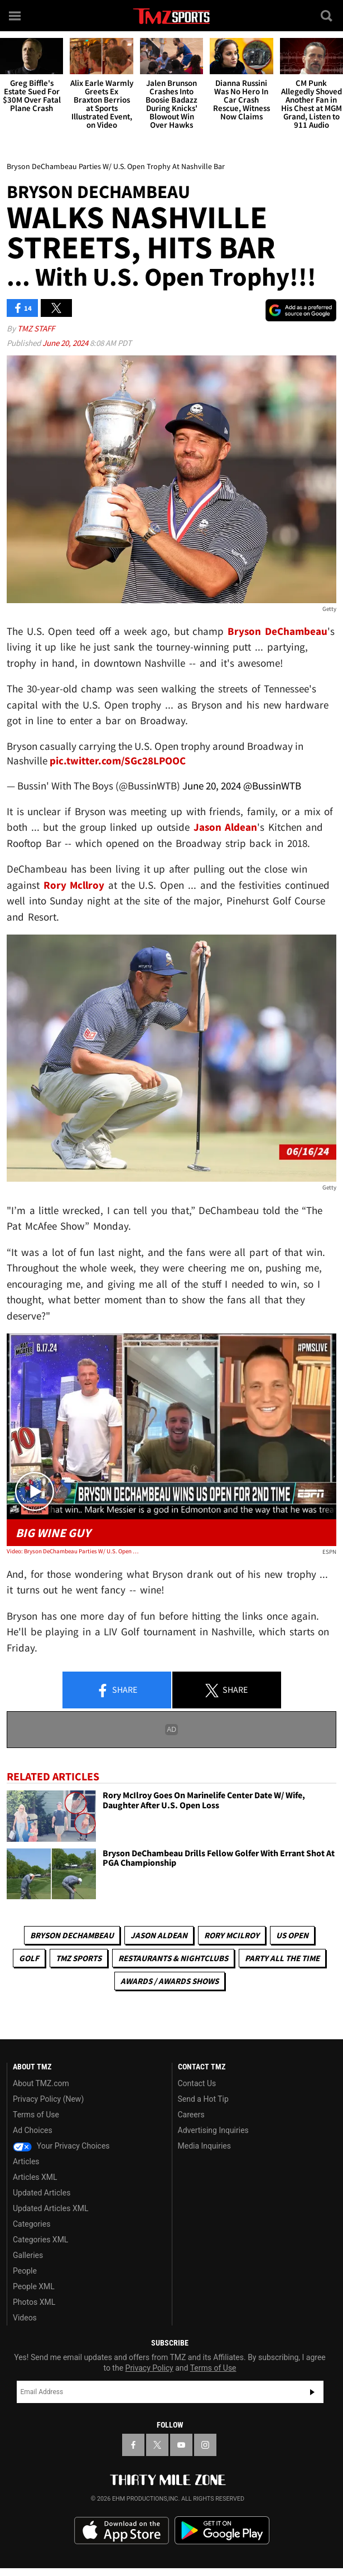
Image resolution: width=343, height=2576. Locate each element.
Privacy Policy (149, 2367)
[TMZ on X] (157, 2445)
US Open (292, 1935)
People (25, 2270)
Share (116, 1690)
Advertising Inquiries (213, 2130)
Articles (26, 2161)
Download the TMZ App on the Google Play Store (222, 2530)
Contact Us (197, 2083)
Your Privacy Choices (61, 2145)
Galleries (28, 2255)
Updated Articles (41, 2192)
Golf (29, 1958)
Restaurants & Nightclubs (173, 1958)
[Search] (327, 15)
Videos (25, 2317)
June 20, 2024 (66, 343)
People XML (34, 2286)
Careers (191, 2114)
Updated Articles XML (50, 2208)
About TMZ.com (41, 2083)
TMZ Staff (36, 328)
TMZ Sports (79, 1958)
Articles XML (35, 2177)
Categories (31, 2223)
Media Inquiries (204, 2145)
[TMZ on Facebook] (133, 2445)
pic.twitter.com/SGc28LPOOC (118, 760)
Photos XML (34, 2302)
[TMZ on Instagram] (205, 2445)
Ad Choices (32, 2130)
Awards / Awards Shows (169, 1981)
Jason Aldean (159, 1935)
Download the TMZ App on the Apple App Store (121, 2531)
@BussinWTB (272, 785)
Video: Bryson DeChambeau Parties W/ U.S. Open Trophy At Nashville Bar (72, 1551)
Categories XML (40, 2239)
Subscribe (312, 2392)
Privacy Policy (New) (48, 2098)
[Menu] (15, 15)
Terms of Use (36, 2114)
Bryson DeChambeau (72, 1935)
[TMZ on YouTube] (181, 2445)
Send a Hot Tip (203, 2098)
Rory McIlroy (231, 1935)
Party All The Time (282, 1958)
